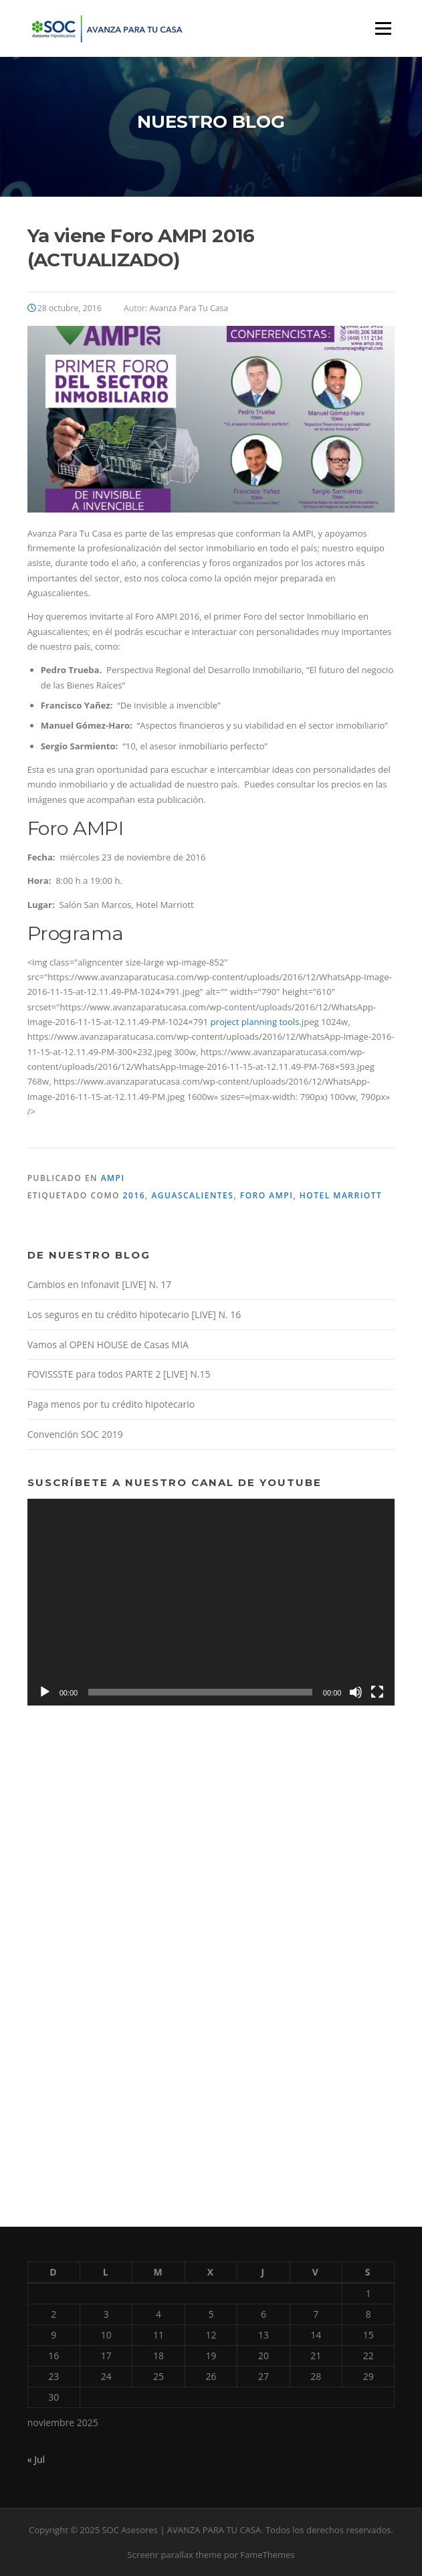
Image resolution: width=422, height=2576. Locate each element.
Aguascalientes (192, 1195)
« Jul (36, 2459)
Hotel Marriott (341, 1195)
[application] (211, 1602)
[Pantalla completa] (377, 1692)
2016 (134, 1195)
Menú (383, 28)
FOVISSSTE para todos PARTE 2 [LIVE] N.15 (119, 1374)
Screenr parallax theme (175, 2555)
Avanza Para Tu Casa (188, 308)
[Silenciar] (355, 1692)
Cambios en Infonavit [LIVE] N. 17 (99, 1284)
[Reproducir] (44, 1692)
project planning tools (255, 1022)
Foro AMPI (267, 1195)
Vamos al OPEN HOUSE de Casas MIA (108, 1344)
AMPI (113, 1178)
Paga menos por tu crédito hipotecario (111, 1404)
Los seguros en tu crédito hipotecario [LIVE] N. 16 (134, 1314)
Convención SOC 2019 (75, 1434)
